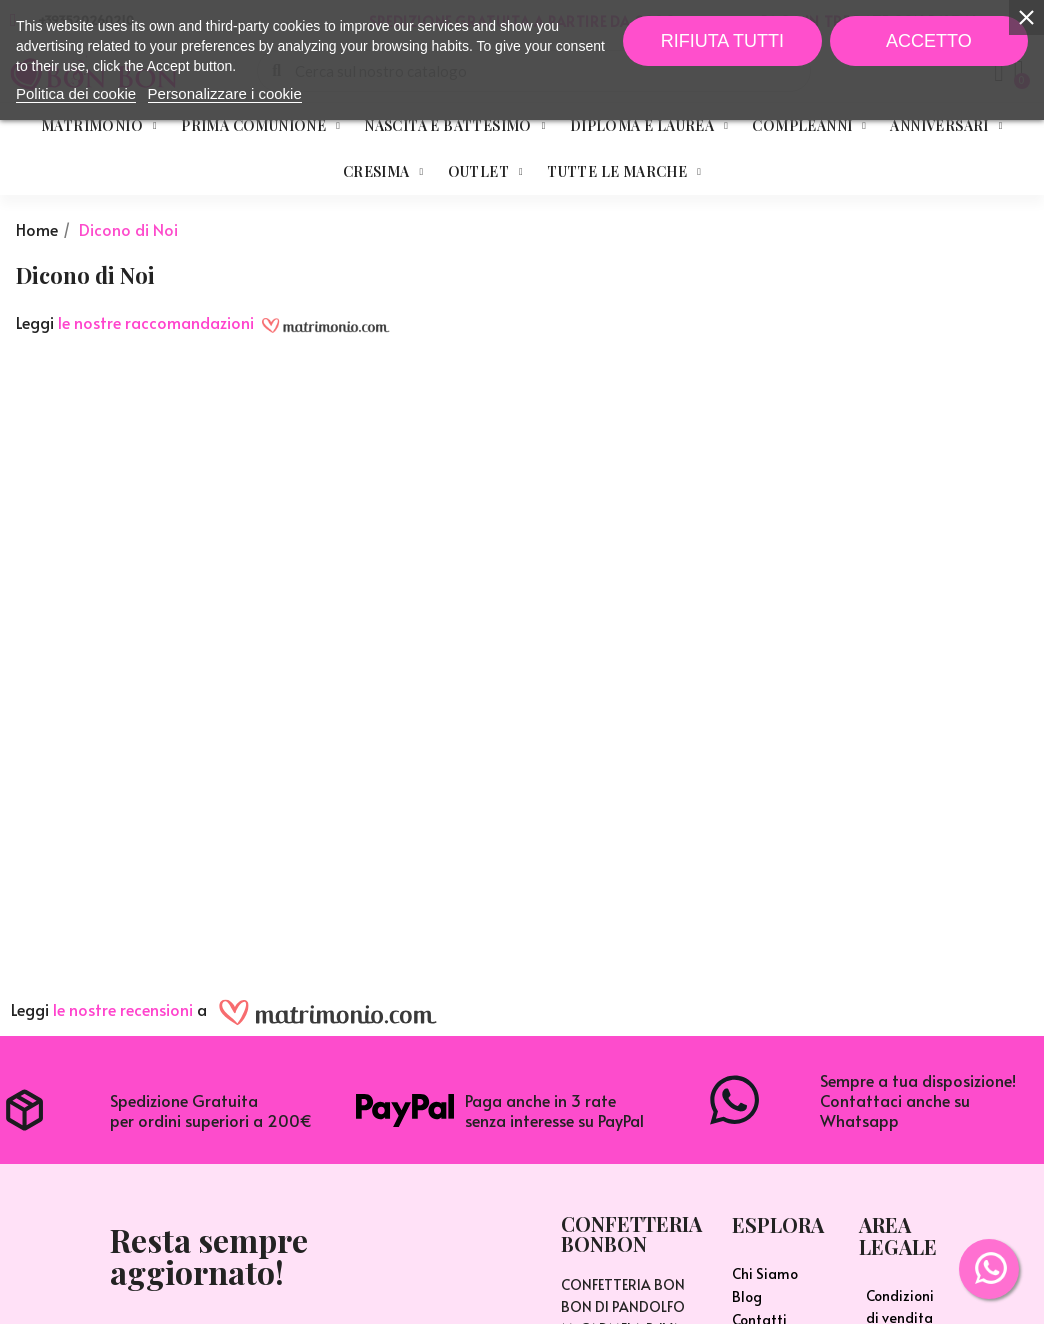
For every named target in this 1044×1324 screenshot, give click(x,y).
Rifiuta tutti (722, 41)
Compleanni (809, 126)
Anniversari (946, 126)
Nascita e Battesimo (455, 126)
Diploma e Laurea (649, 126)
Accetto (929, 41)
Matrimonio (99, 126)
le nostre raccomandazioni (156, 322)
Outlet (485, 172)
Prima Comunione (260, 126)
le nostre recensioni (123, 1010)
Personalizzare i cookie (225, 93)
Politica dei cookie (76, 93)
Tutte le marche (624, 172)
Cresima (383, 172)
